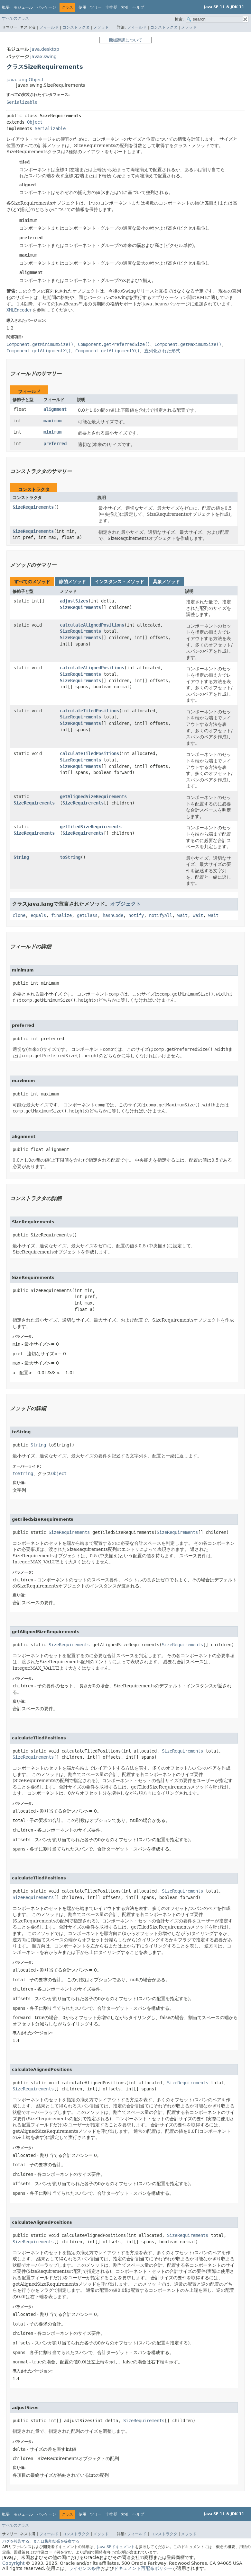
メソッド (101, 27)
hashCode (113, 915)
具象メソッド (166, 581)
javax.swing (43, 56)
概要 (6, 7)
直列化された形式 (162, 350)
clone (19, 915)
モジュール (23, 7)
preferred (55, 443)
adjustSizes (74, 600)
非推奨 (111, 7)
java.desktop (44, 49)
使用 (82, 7)
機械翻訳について (125, 40)
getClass (87, 915)
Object (34, 122)
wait (182, 915)
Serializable (21, 102)
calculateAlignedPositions (92, 625)
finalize (61, 915)
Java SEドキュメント (116, 2547)
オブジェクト (125, 904)
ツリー (96, 7)
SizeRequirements (33, 507)
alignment (55, 409)
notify (136, 915)
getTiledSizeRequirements (91, 826)
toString (70, 857)
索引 (125, 7)
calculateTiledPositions (89, 710)
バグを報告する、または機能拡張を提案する (40, 2541)
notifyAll (160, 915)
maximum (52, 420)
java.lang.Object (24, 79)
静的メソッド (72, 581)
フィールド (49, 27)
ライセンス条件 (84, 2568)
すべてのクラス (15, 18)
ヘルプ (138, 7)
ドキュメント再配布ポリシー (143, 2568)
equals (38, 915)
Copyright (13, 2563)
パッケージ (46, 7)
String (21, 857)
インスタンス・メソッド (119, 581)
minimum (52, 432)
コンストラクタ (75, 27)
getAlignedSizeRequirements (93, 796)
